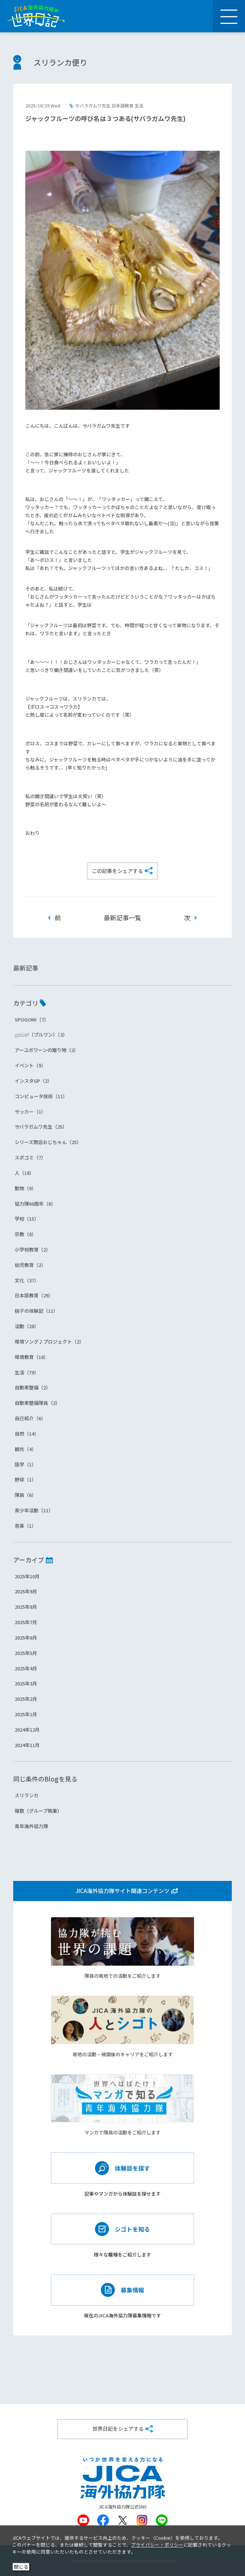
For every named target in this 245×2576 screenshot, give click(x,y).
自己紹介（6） (30, 1418)
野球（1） (25, 1479)
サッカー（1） (30, 1111)
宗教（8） (25, 1234)
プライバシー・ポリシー (157, 2544)
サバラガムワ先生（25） (41, 1126)
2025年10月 (27, 1576)
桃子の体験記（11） (36, 1310)
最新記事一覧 (122, 917)
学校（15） (27, 1218)
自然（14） (27, 1433)
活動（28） (27, 1326)
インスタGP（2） (33, 1080)
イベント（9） (30, 1065)
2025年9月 (26, 1591)
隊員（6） (25, 1494)
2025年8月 (26, 1606)
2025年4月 (26, 1668)
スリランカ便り (60, 62)
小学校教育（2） (33, 1249)
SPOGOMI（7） (32, 1019)
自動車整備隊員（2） (37, 1402)
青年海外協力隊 (31, 1826)
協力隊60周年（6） (35, 1203)
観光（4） (25, 1449)
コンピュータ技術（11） (41, 1096)
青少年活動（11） (34, 1510)
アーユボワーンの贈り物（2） (46, 1049)
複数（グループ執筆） (38, 1810)
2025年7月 (26, 1622)
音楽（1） (25, 1525)
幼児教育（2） (30, 1264)
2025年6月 (26, 1637)
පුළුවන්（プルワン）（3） (41, 1034)
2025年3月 (26, 1683)
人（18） (24, 1172)
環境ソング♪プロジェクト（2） (49, 1341)
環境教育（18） (31, 1356)
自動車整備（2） (33, 1387)
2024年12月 (27, 1729)
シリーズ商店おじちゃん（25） (48, 1142)
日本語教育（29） (34, 1295)
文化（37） (27, 1280)
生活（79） (27, 1372)
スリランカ (27, 1795)
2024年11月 (27, 1745)
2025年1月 (26, 1714)
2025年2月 (26, 1698)
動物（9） (25, 1188)
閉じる (21, 2566)
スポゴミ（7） (30, 1157)
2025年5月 (26, 1652)
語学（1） (25, 1464)
